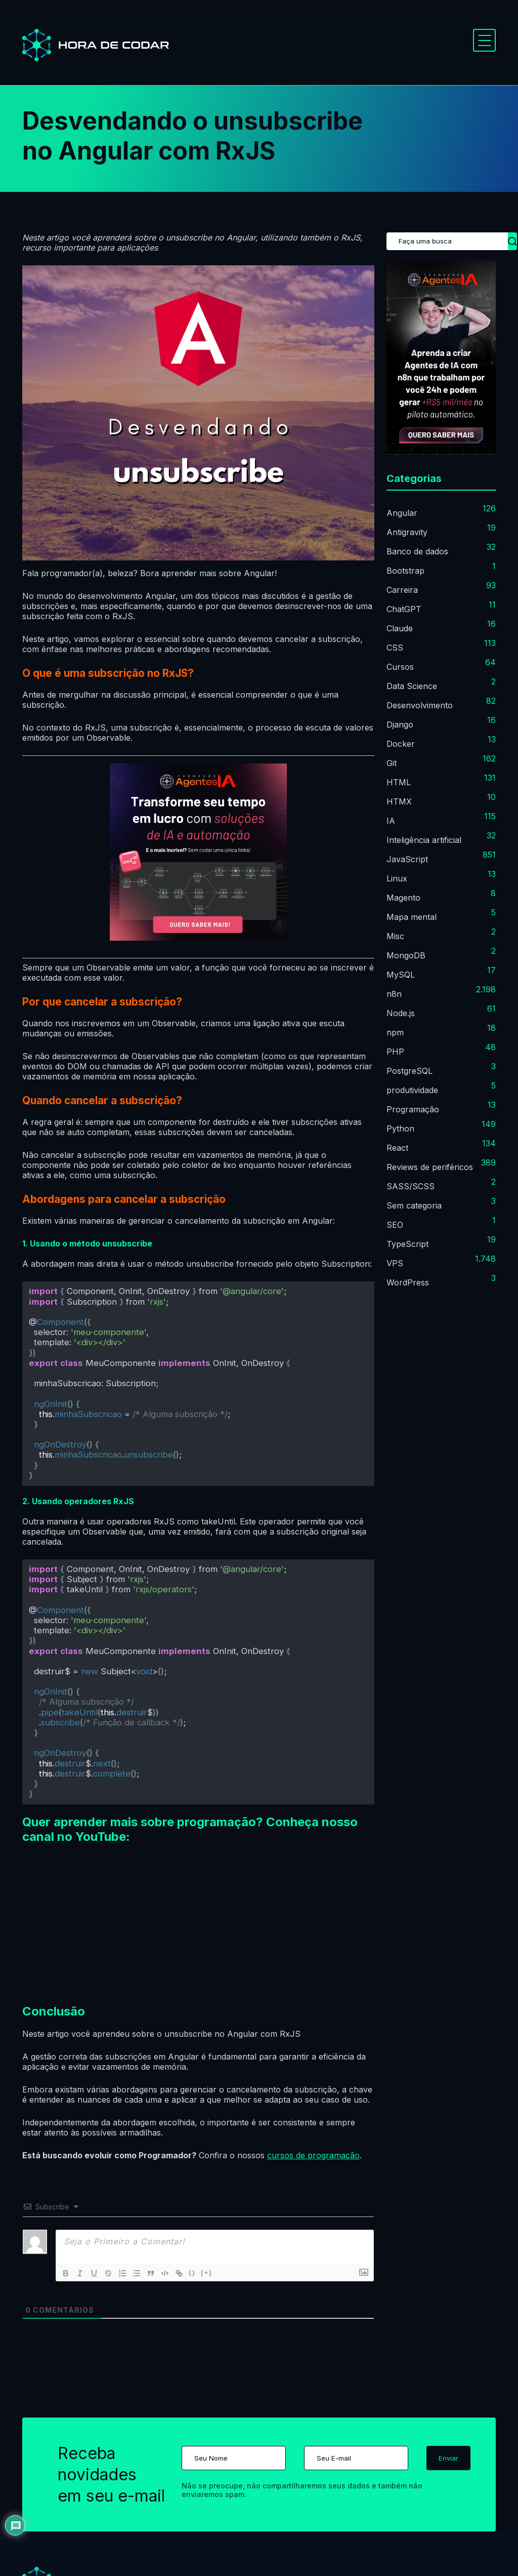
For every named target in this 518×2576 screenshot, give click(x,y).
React (397, 1148)
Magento (403, 898)
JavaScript (407, 859)
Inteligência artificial (423, 840)
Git (391, 763)
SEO (394, 1225)
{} (192, 2272)
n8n (394, 994)
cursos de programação (313, 2155)
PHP (395, 1051)
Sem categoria (414, 1205)
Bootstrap (405, 571)
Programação (412, 1109)
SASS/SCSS (410, 1186)
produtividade (412, 1090)
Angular (401, 513)
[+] (206, 2272)
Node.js (400, 1013)
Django (399, 724)
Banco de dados (417, 551)
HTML (398, 782)
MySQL (400, 975)
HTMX (399, 801)
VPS (394, 1263)
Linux (396, 878)
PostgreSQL (409, 1071)
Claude (399, 628)
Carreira (402, 590)
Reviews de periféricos (429, 1167)
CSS (394, 647)
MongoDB (405, 955)
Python (400, 1128)
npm (395, 1032)
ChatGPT (403, 609)
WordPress (407, 1282)
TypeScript (407, 1244)
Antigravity (406, 532)
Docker (400, 744)
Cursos (400, 667)
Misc (395, 936)
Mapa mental (411, 917)
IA (390, 821)
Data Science (411, 686)
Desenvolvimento (419, 705)
